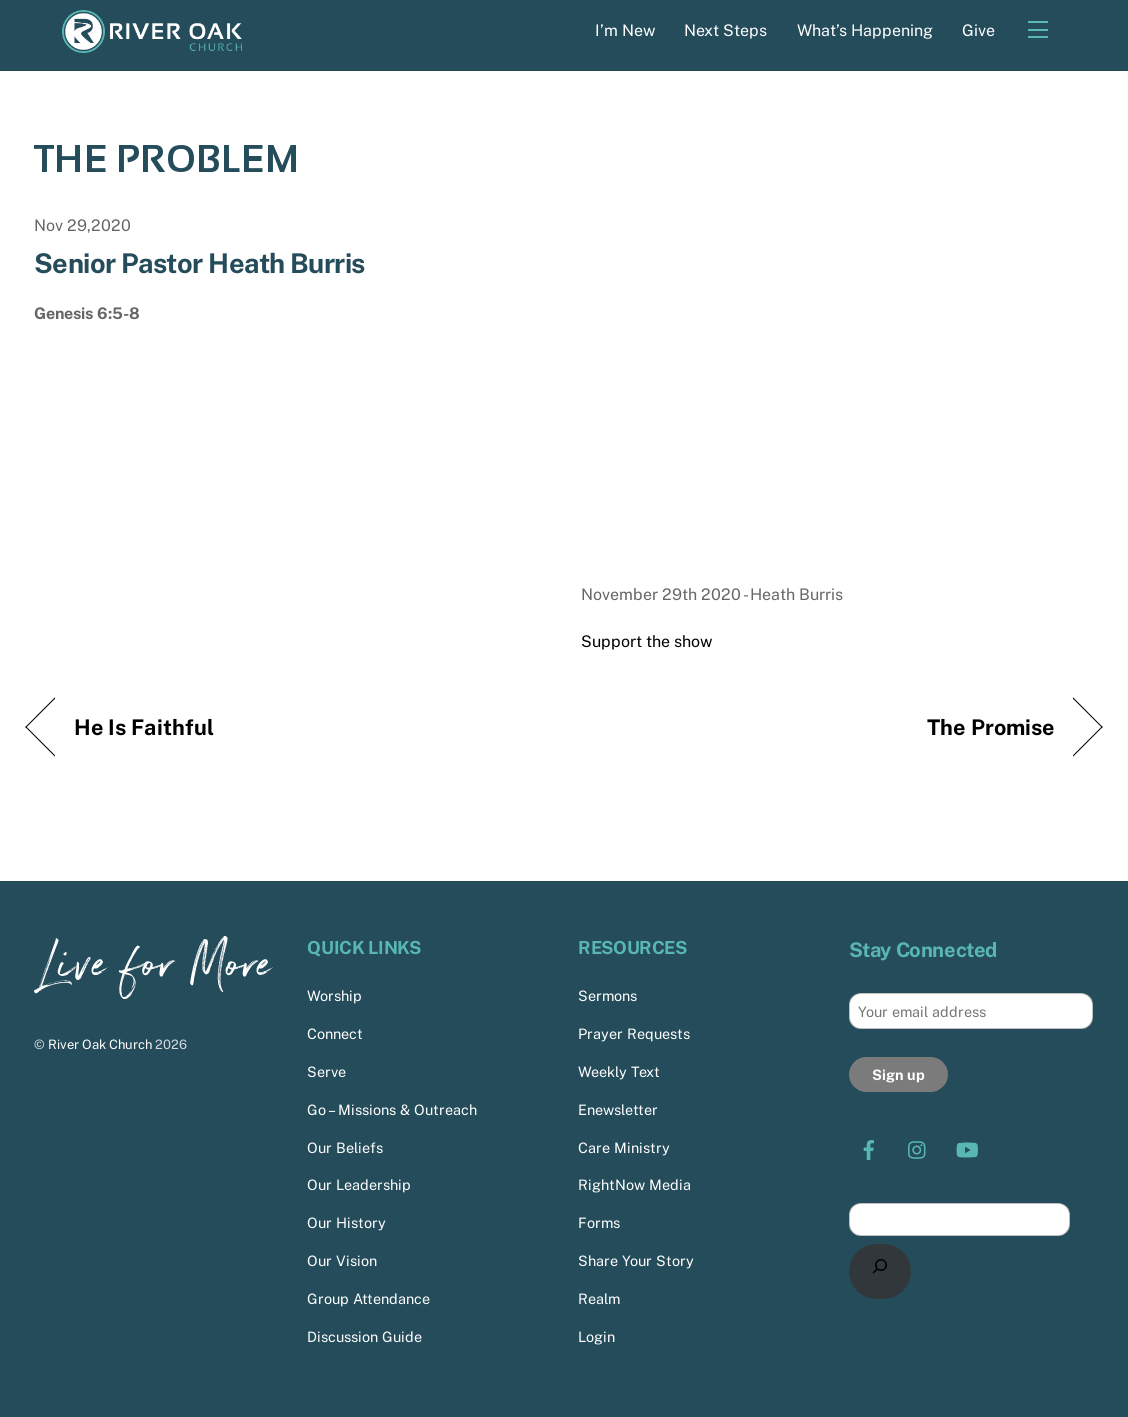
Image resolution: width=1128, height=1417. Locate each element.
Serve (326, 1071)
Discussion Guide (364, 1336)
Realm (599, 1298)
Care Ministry (624, 1146)
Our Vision (342, 1260)
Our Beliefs (345, 1146)
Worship (334, 995)
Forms (599, 1222)
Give (978, 30)
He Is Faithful (144, 726)
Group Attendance (368, 1298)
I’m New (625, 30)
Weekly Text (619, 1071)
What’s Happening (865, 30)
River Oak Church (100, 1044)
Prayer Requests (634, 1033)
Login (596, 1336)
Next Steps (725, 30)
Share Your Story (636, 1260)
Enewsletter (618, 1109)
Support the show (646, 641)
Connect (335, 1033)
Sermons (607, 995)
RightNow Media (634, 1184)
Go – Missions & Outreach (392, 1109)
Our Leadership (359, 1184)
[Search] (880, 1271)
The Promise (990, 726)
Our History (346, 1222)
